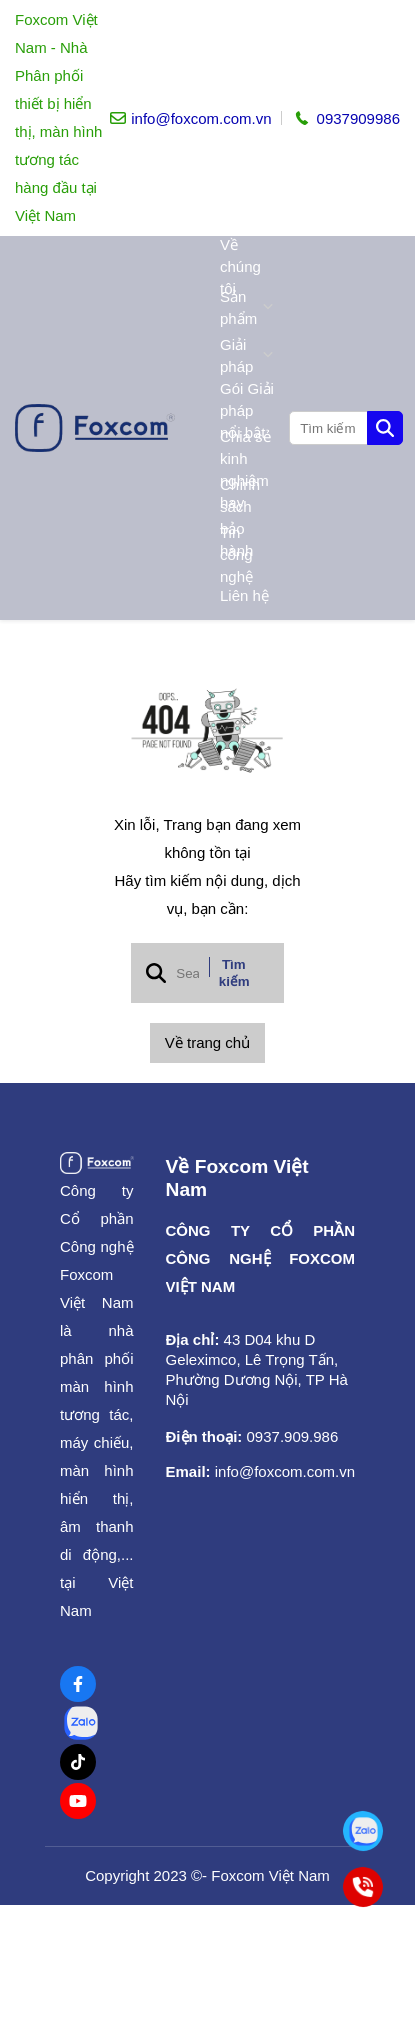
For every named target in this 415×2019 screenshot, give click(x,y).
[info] (190, 118)
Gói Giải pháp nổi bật (247, 411)
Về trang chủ (207, 1042)
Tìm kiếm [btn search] (234, 973)
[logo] (95, 428)
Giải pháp (247, 355)
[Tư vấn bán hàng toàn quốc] (362, 1830)
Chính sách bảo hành (240, 518)
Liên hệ (244, 595)
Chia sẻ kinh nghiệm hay (245, 470)
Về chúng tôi (240, 267)
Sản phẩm (247, 307)
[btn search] (385, 428)
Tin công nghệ (236, 555)
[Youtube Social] (78, 1801)
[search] (344, 428)
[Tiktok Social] (78, 1762)
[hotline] (346, 118)
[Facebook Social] (78, 1684)
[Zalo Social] (81, 1723)
